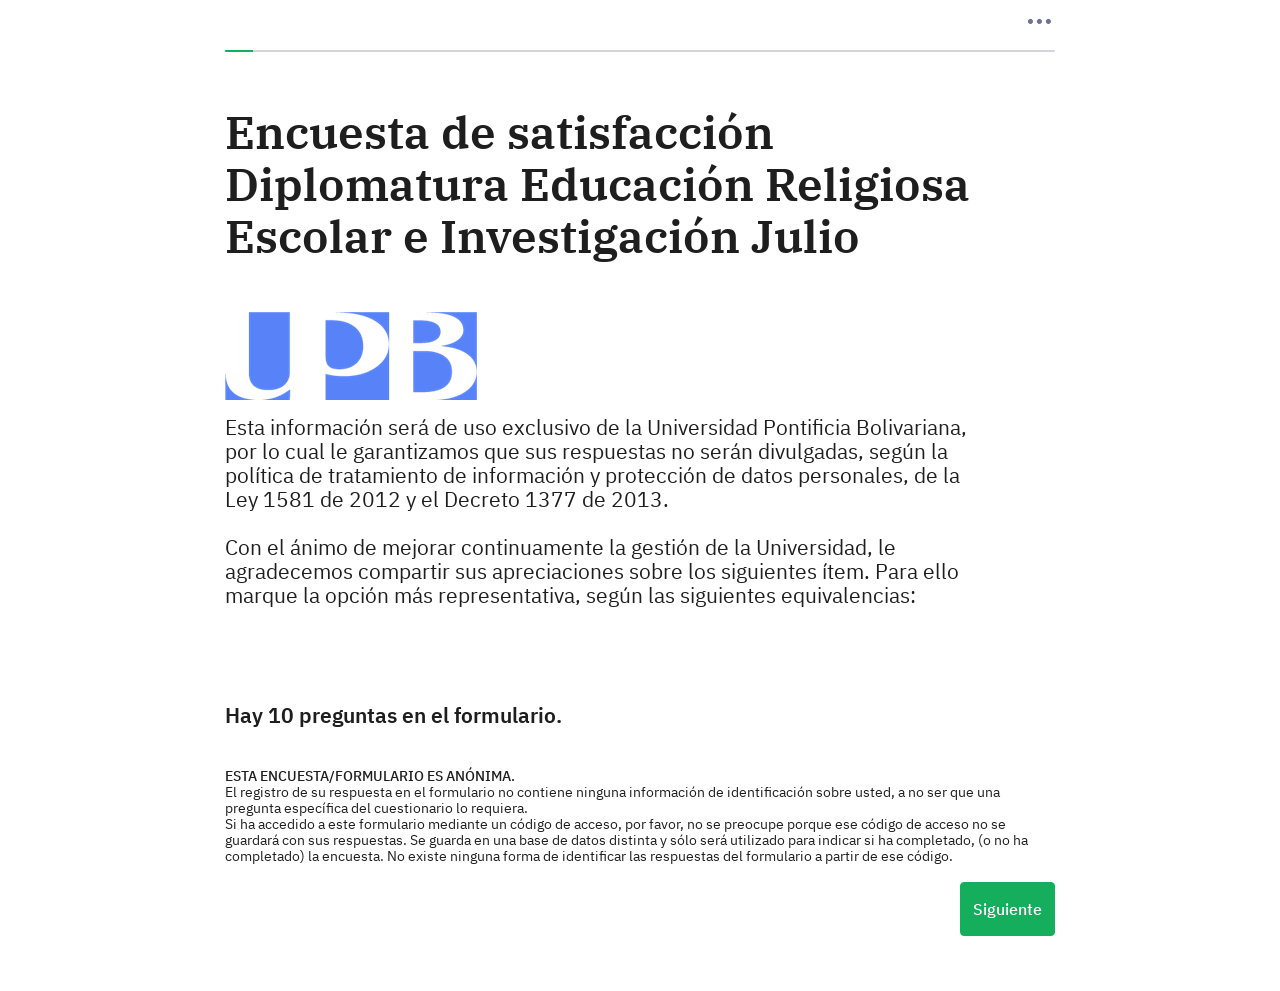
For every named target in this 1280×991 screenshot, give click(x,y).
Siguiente (1007, 909)
